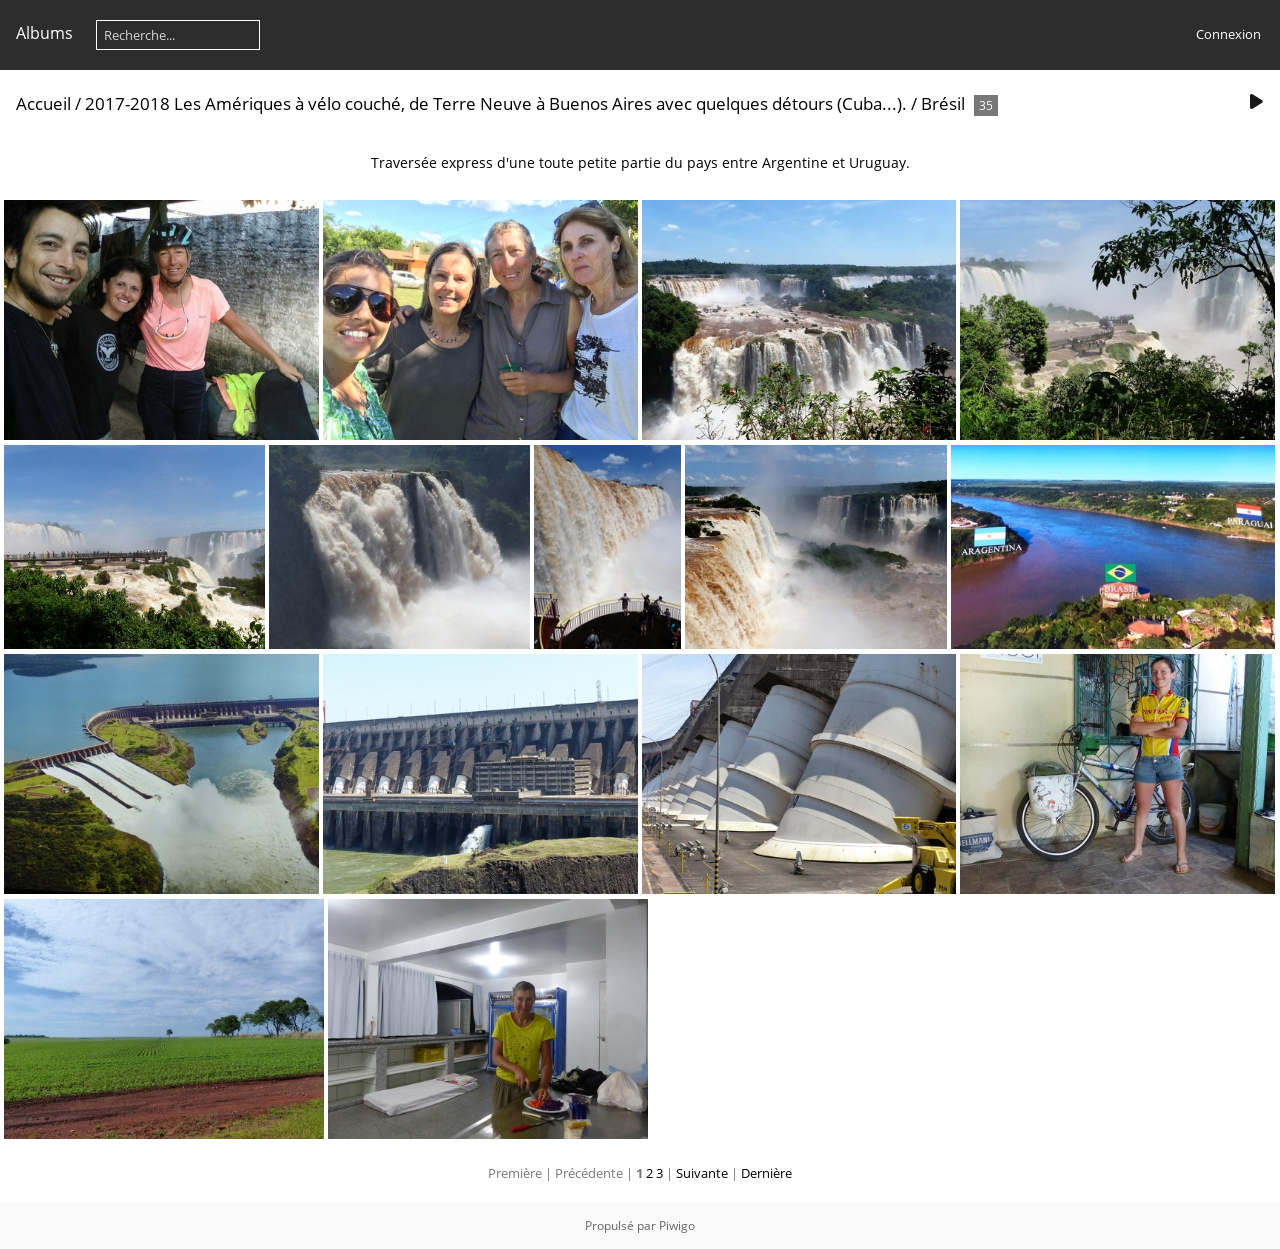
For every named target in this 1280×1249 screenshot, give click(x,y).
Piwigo (677, 1225)
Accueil (43, 103)
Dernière (766, 1173)
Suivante (702, 1173)
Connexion (1228, 34)
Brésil (943, 103)
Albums (44, 33)
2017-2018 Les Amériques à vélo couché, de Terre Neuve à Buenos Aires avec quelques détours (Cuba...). (496, 103)
